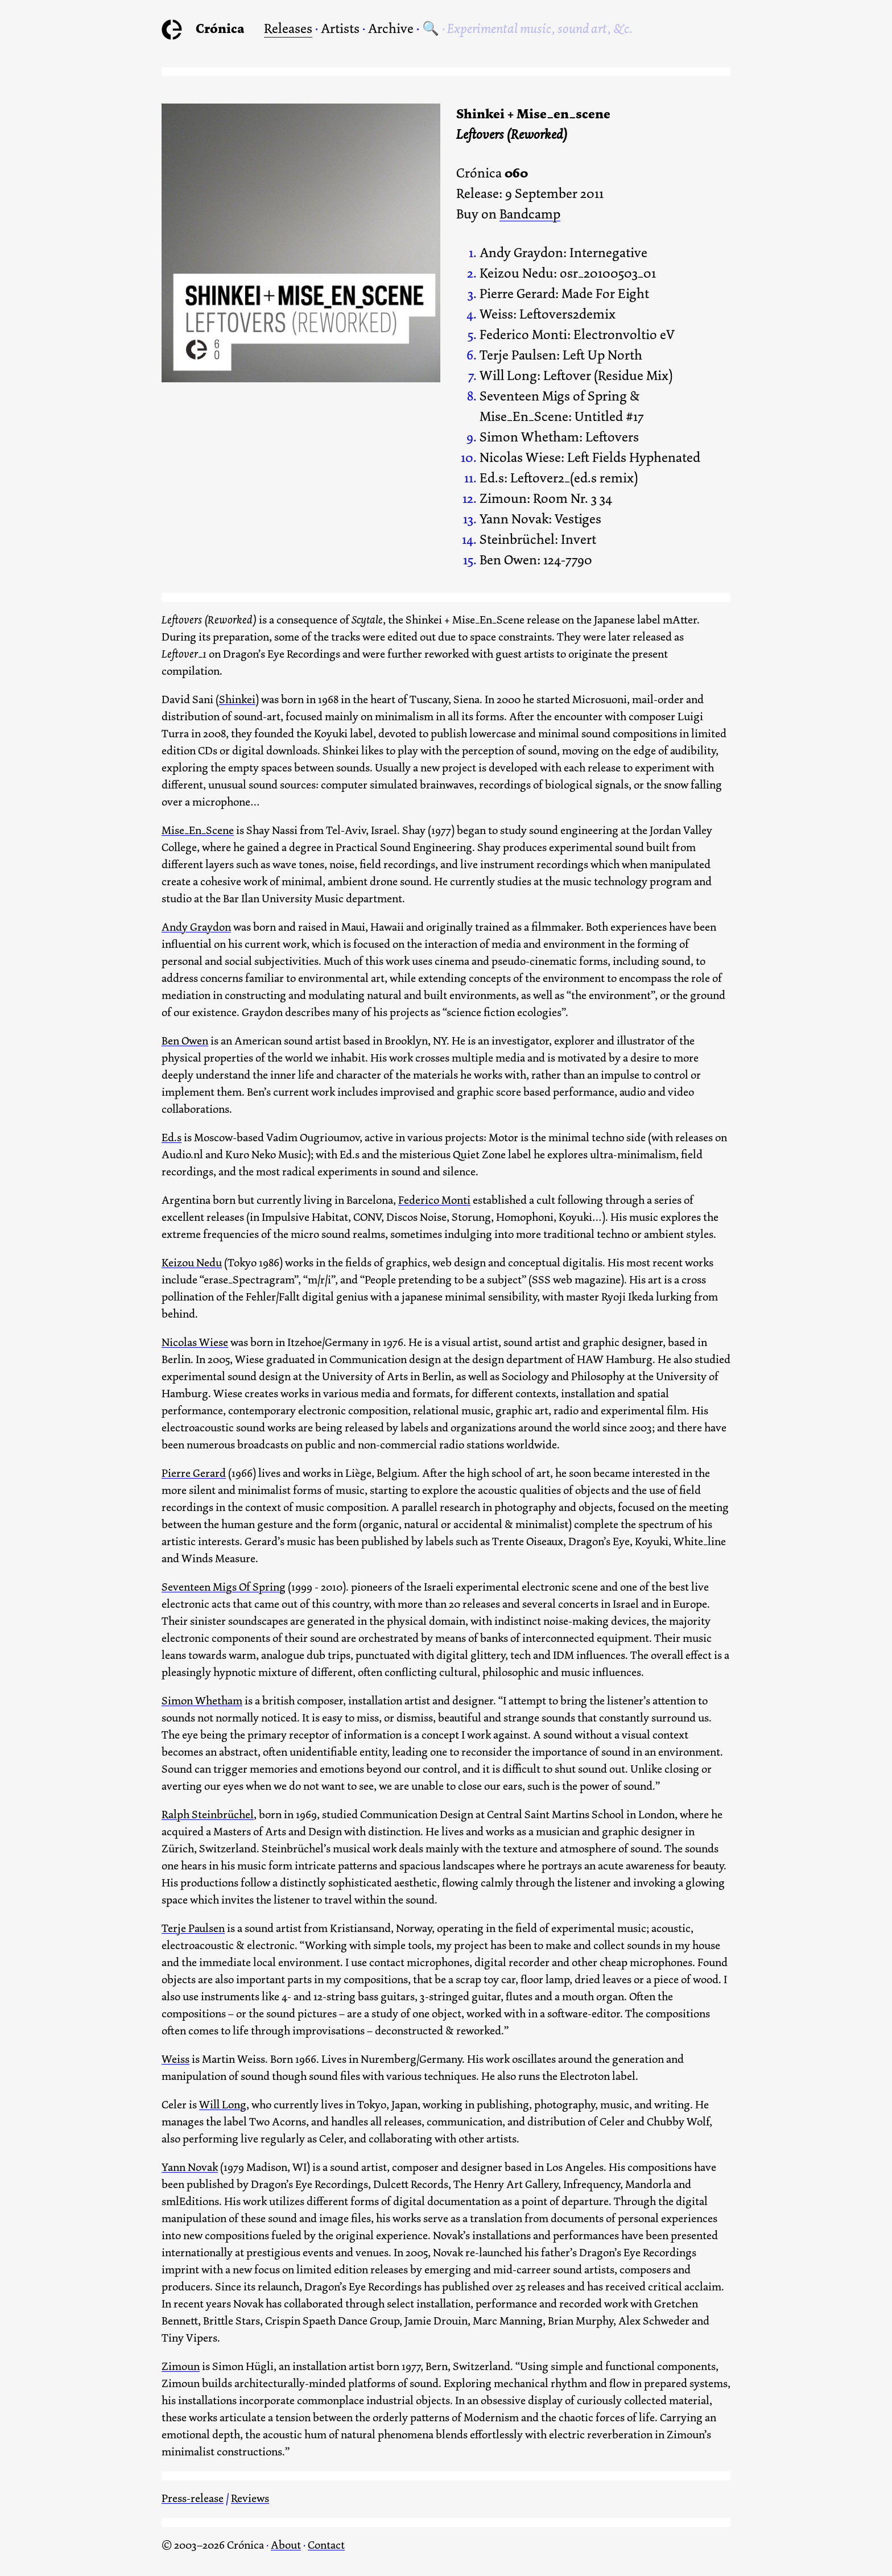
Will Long (222, 2104)
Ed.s (171, 1137)
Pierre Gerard (194, 1473)
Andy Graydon (196, 927)
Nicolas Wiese (195, 1342)
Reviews (250, 2498)
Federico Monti (434, 1200)
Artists (340, 28)
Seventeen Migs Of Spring (224, 1587)
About (286, 2545)
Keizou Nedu (192, 1262)
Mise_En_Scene (198, 830)
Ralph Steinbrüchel (208, 1814)
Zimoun (181, 2366)
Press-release (193, 2498)
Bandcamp (529, 214)
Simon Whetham (202, 1700)
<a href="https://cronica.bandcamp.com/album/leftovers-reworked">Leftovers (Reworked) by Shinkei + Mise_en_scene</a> (301, 410)
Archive (391, 28)
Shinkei (237, 699)
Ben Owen (185, 1040)
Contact (326, 2545)
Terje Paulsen (193, 1928)
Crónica (220, 28)
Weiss (175, 2059)
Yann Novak (190, 2167)
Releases (288, 28)
